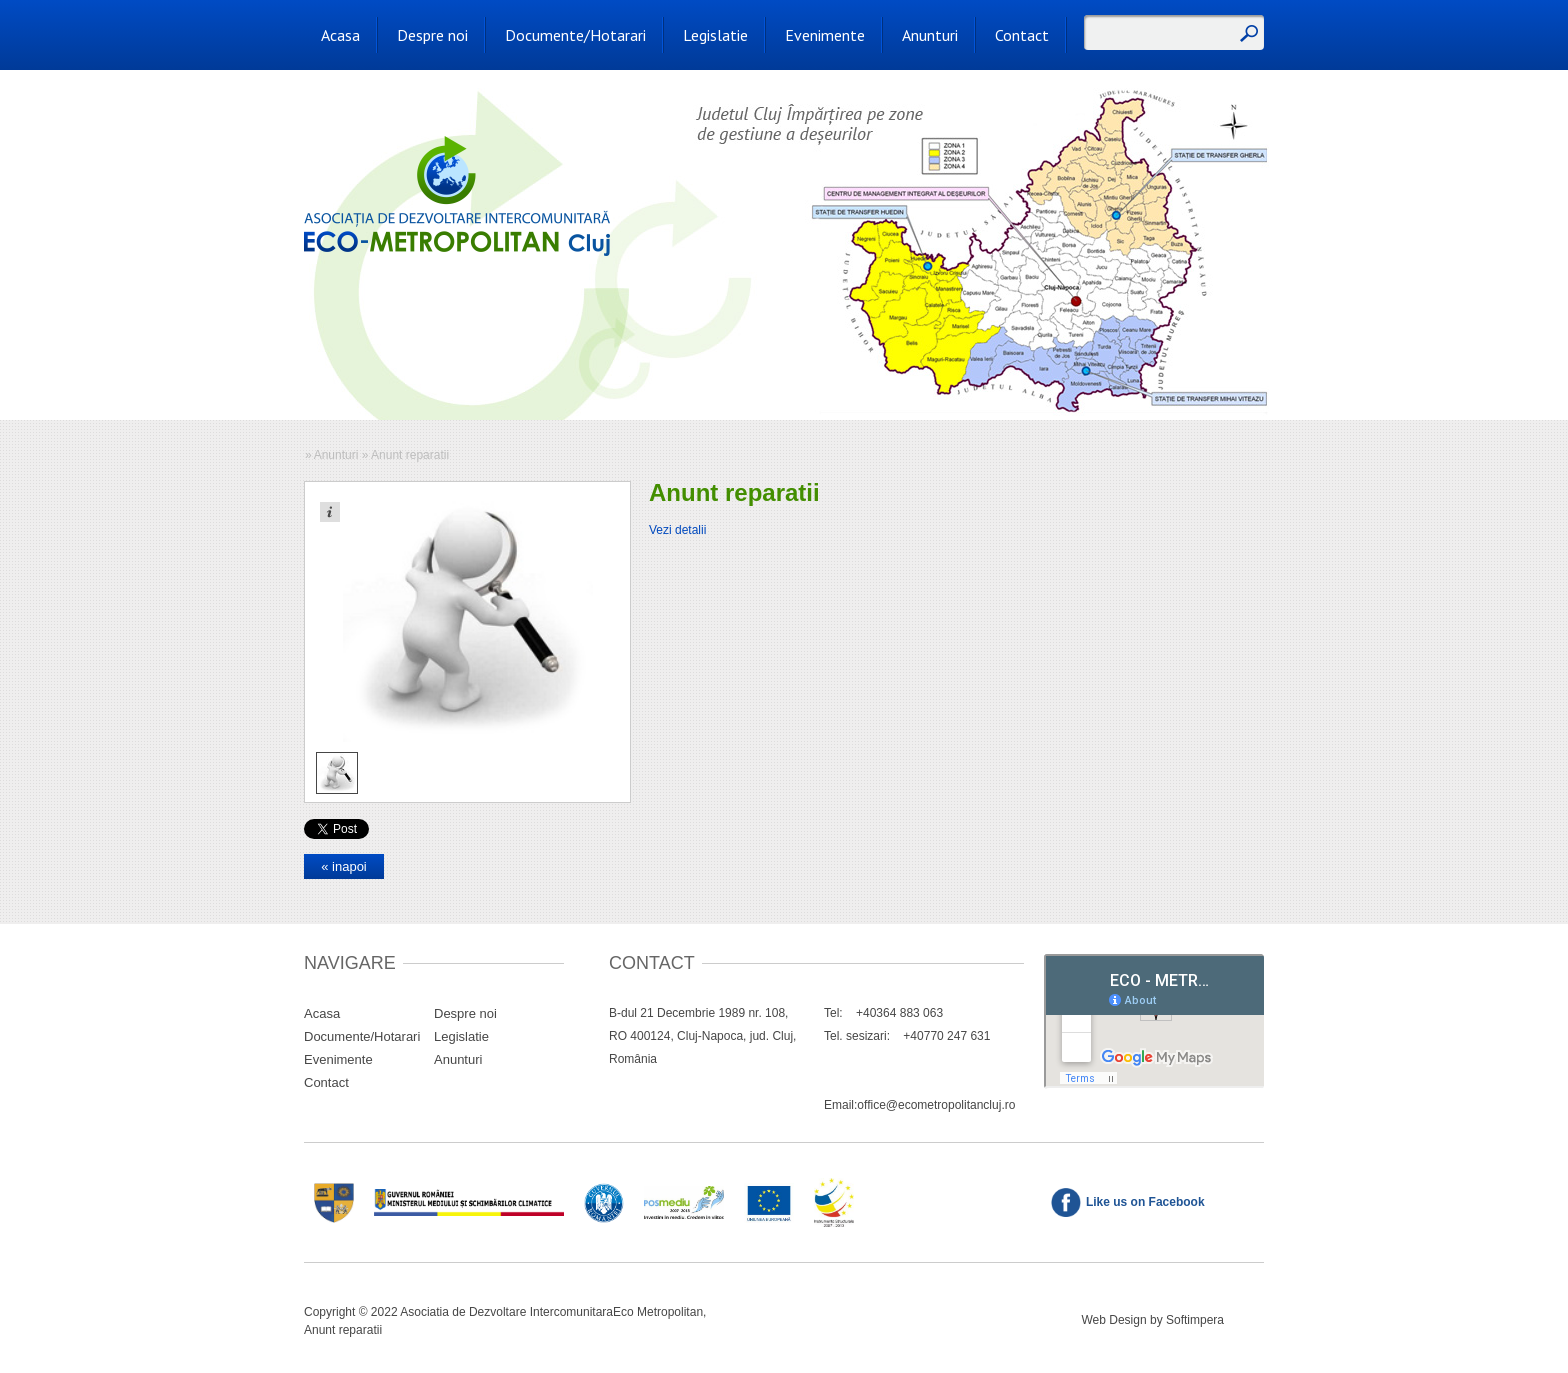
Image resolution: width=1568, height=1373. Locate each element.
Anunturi (930, 35)
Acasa (340, 35)
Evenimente (825, 35)
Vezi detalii (677, 530)
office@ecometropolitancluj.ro (936, 1105)
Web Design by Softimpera (1152, 1320)
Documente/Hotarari (575, 35)
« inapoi (344, 866)
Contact (1022, 35)
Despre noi (432, 35)
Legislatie (715, 35)
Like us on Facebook (1145, 1202)
